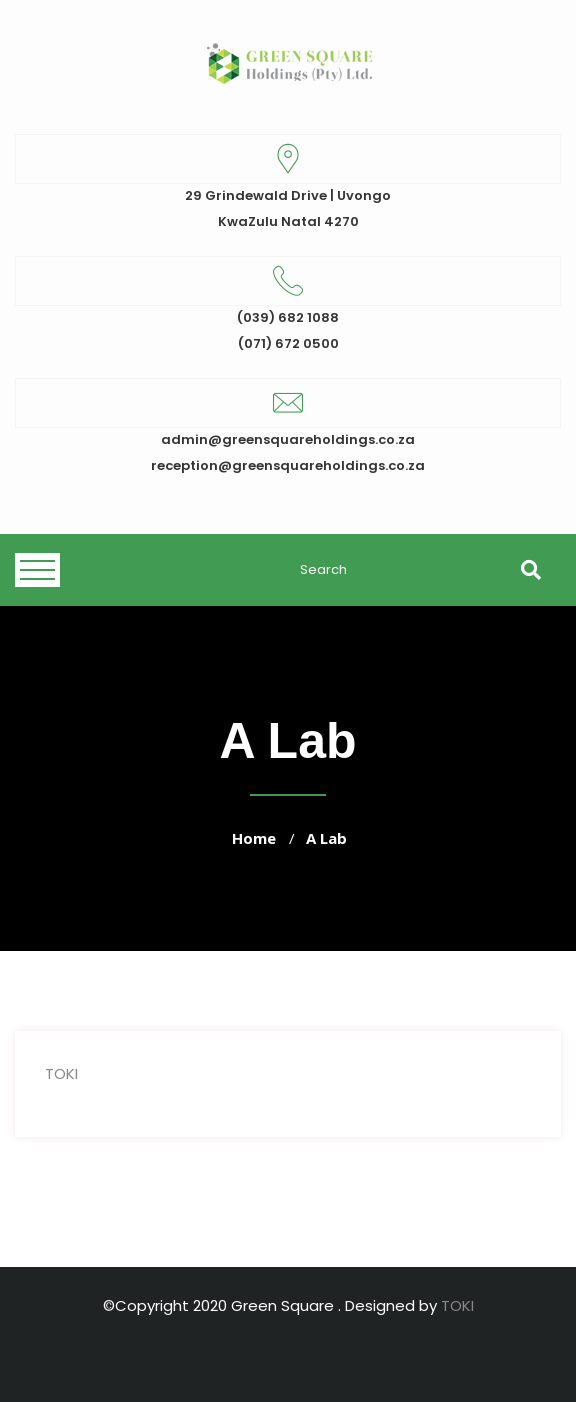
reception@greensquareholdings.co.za (288, 465)
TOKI (61, 1073)
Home (254, 838)
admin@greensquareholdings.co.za (288, 439)
